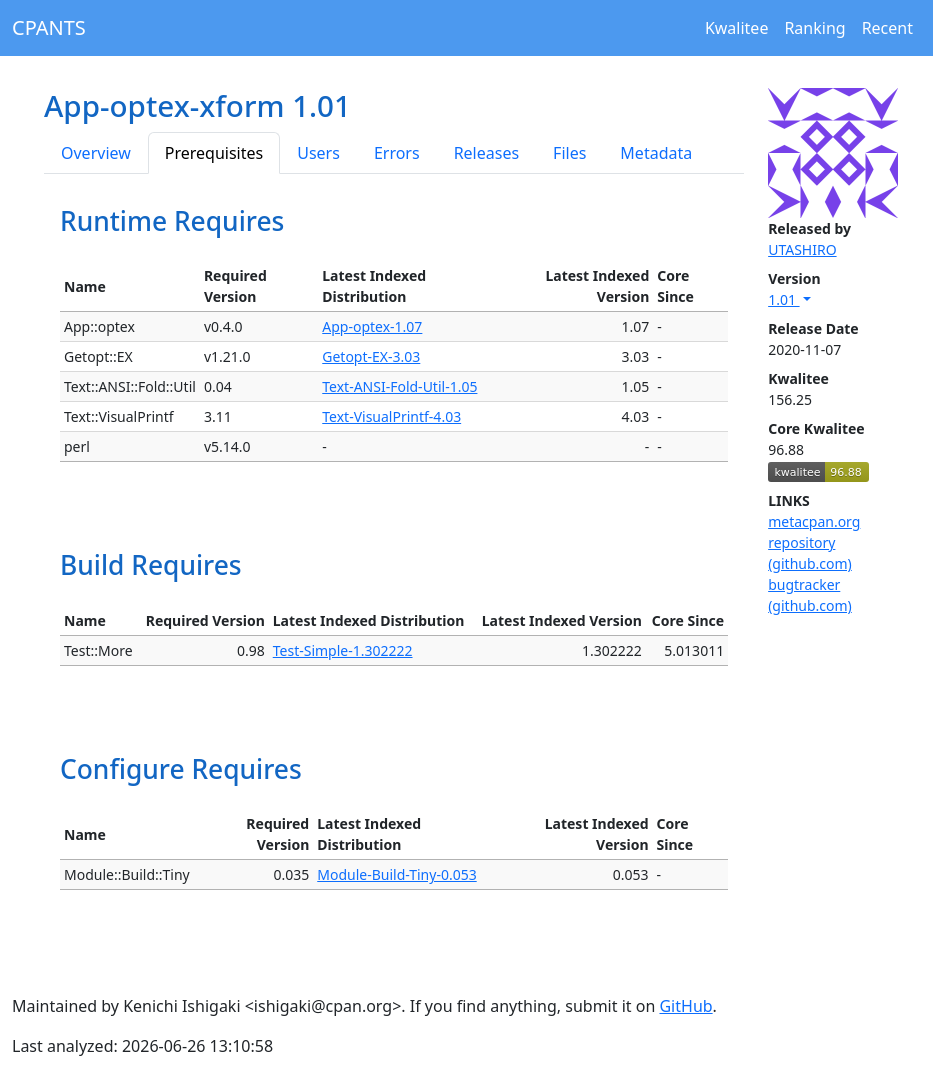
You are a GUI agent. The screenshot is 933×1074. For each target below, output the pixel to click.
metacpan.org (814, 521)
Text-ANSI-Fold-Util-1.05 (399, 386)
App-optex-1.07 (372, 326)
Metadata (656, 153)
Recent (887, 28)
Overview (96, 153)
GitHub (685, 1006)
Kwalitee (737, 28)
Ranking (814, 28)
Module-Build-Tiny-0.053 (396, 874)
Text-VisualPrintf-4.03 (391, 416)
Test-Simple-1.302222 (343, 650)
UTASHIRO (802, 249)
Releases (486, 153)
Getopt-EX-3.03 (371, 356)
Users (318, 153)
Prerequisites (214, 153)
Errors (397, 153)
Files (569, 153)
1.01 (783, 299)
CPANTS (49, 27)
